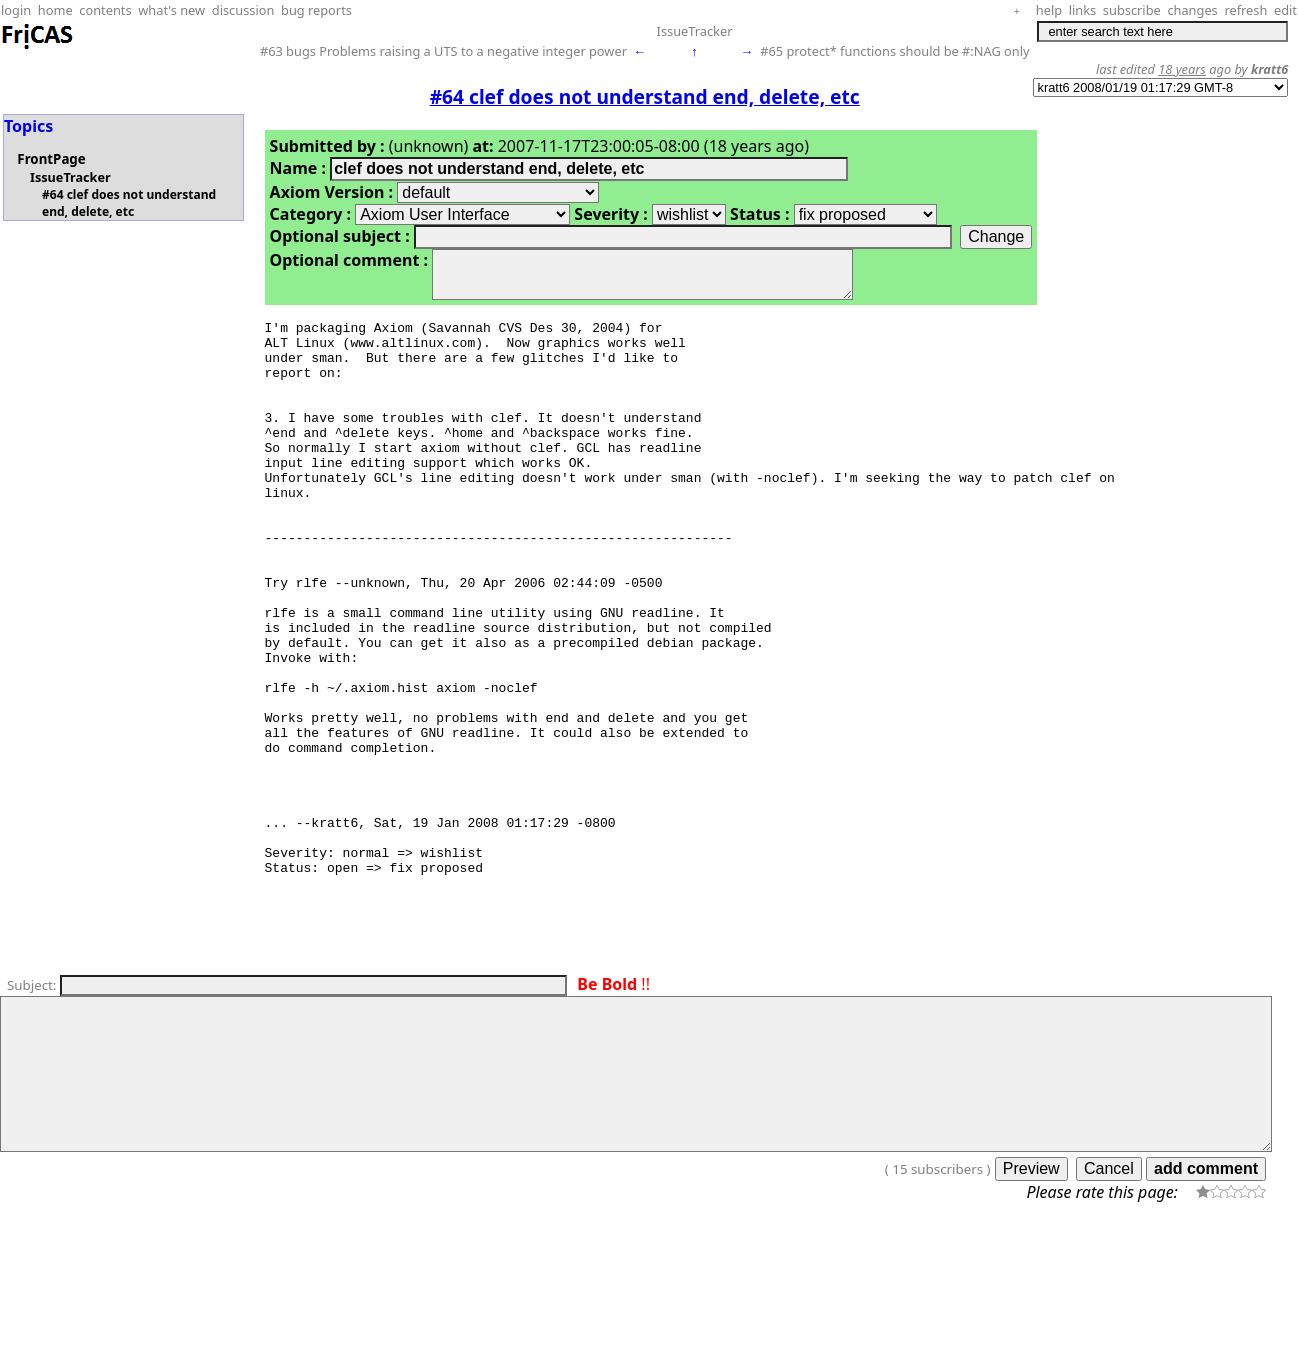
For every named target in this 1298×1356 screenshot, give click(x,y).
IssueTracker (695, 31)
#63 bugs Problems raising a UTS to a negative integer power (443, 51)
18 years (1182, 69)
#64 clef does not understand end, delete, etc (129, 203)
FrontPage (51, 159)
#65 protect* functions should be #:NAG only (894, 51)
